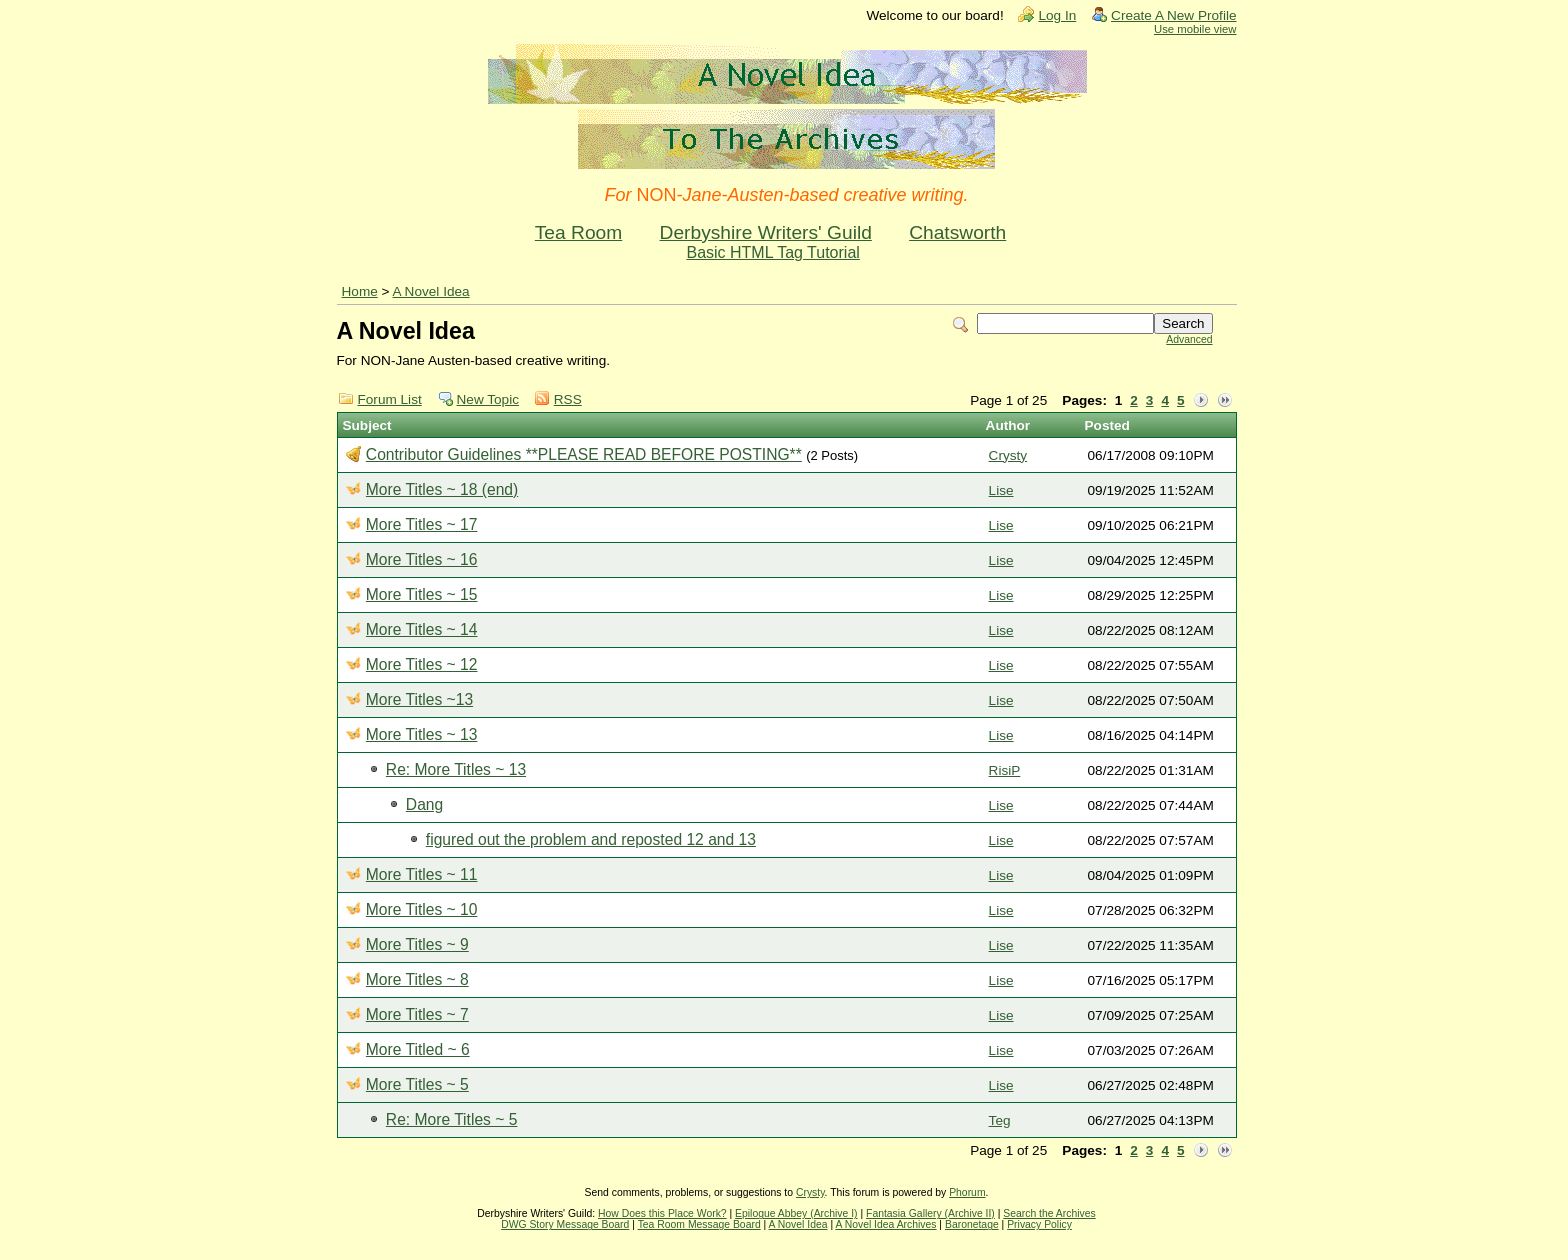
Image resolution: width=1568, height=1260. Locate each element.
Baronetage (972, 1224)
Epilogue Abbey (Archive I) (796, 1213)
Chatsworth (957, 232)
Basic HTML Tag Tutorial (772, 252)
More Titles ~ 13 (422, 734)
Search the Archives (1049, 1213)
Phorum (967, 1192)
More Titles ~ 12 (422, 664)
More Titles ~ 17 (422, 524)
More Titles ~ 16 (422, 559)
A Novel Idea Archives (885, 1224)
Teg (1000, 1120)
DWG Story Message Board (565, 1224)
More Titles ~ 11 (422, 874)
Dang (424, 804)
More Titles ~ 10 (422, 909)
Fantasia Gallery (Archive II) (930, 1213)
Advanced (1189, 339)
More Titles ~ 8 (417, 979)
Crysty (1008, 455)
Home (360, 291)
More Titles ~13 (419, 699)
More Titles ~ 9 (417, 944)
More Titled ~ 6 (418, 1049)
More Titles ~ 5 (417, 1084)
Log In (1057, 15)
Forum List (390, 399)
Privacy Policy (1039, 1224)
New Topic (488, 399)
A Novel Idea (431, 291)
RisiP (1005, 770)
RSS (568, 399)
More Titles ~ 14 (422, 629)
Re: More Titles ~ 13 (456, 769)
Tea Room (578, 232)
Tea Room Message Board (699, 1224)
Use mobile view (1195, 29)
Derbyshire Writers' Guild (766, 232)
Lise (1001, 490)
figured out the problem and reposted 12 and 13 (591, 839)
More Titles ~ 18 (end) (442, 489)
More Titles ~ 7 (417, 1014)
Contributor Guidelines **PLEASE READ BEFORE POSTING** (584, 454)
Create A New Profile (1173, 15)
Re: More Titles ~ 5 (452, 1119)
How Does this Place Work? (662, 1213)
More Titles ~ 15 (422, 594)
